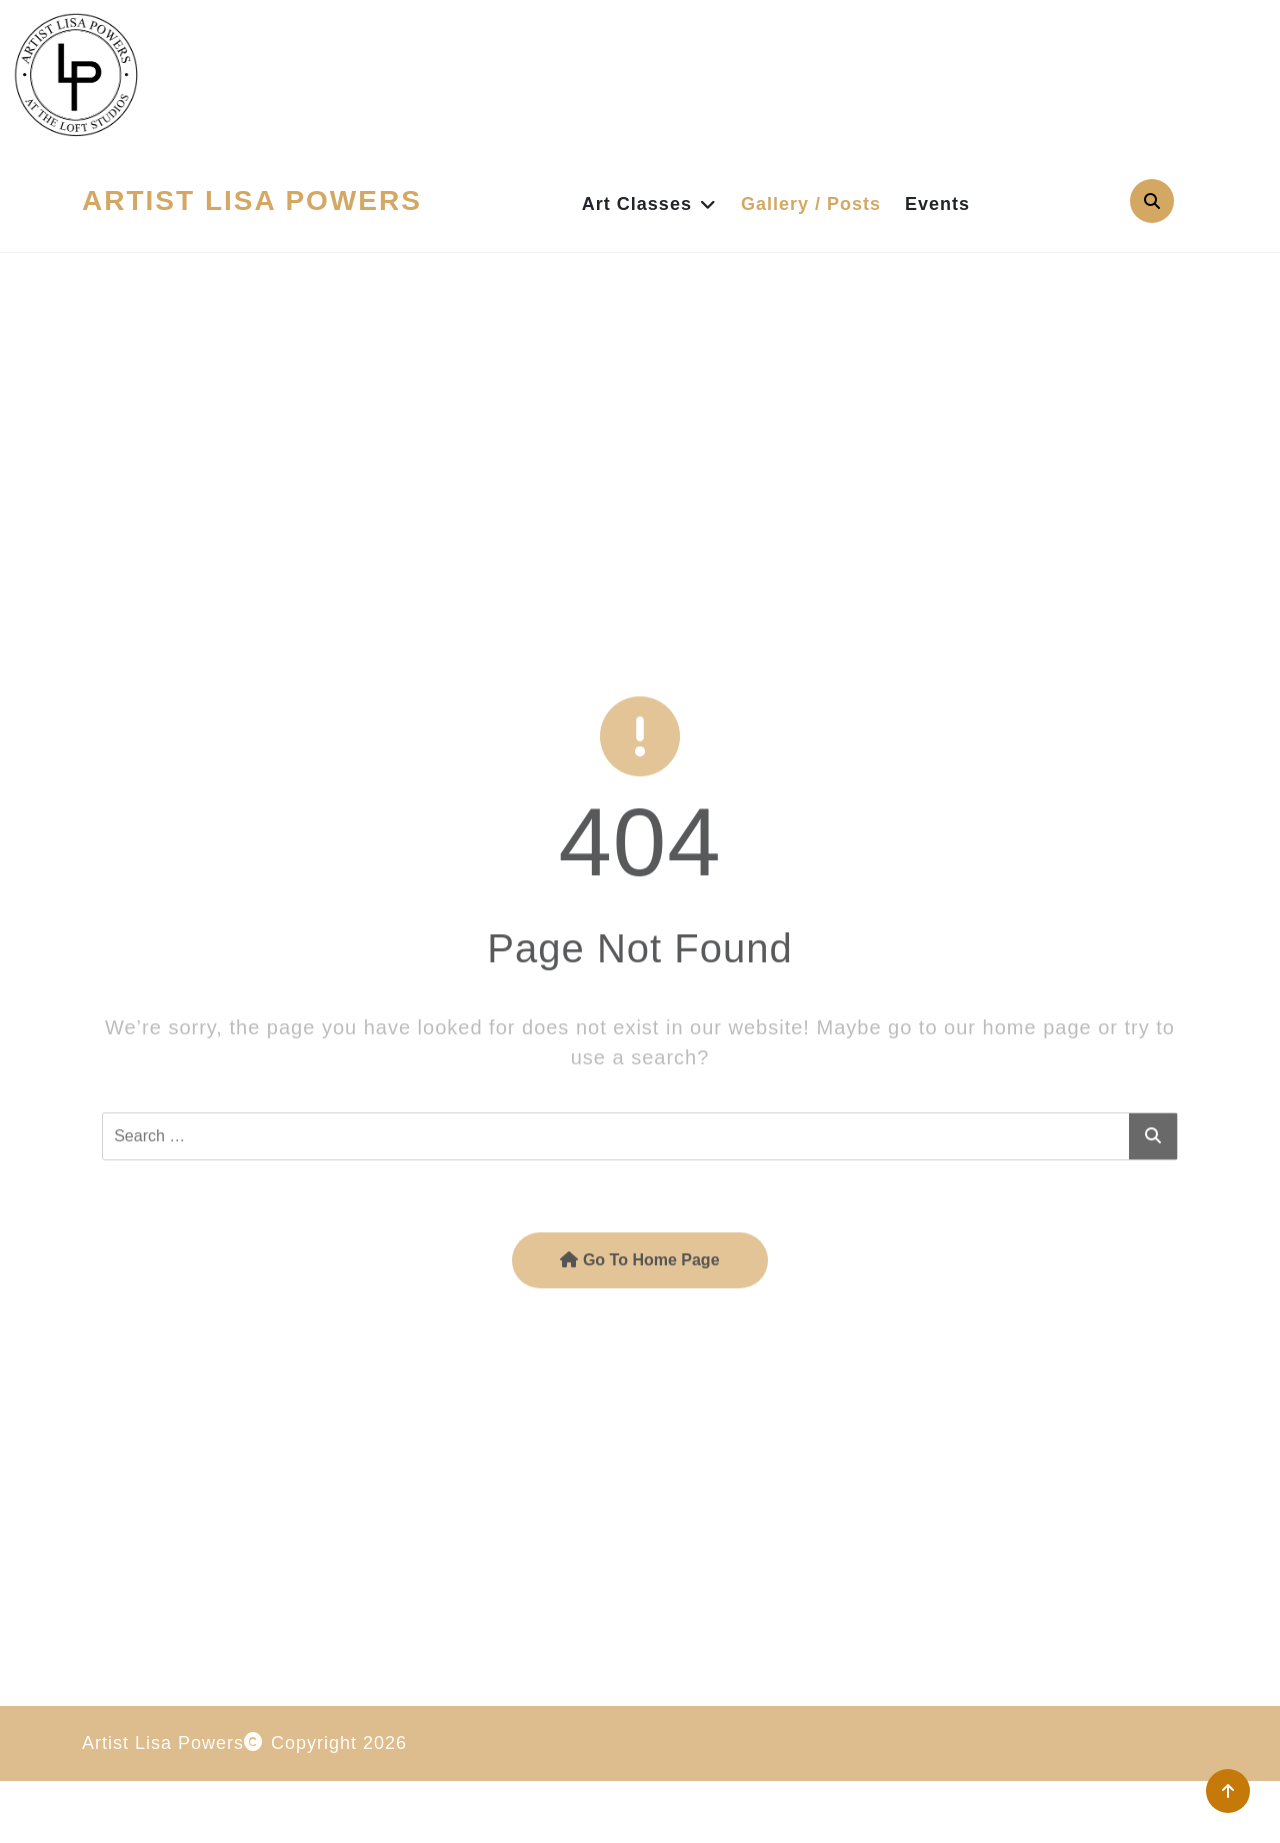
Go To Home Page (639, 1338)
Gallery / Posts (811, 204)
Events (937, 204)
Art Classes (637, 204)
